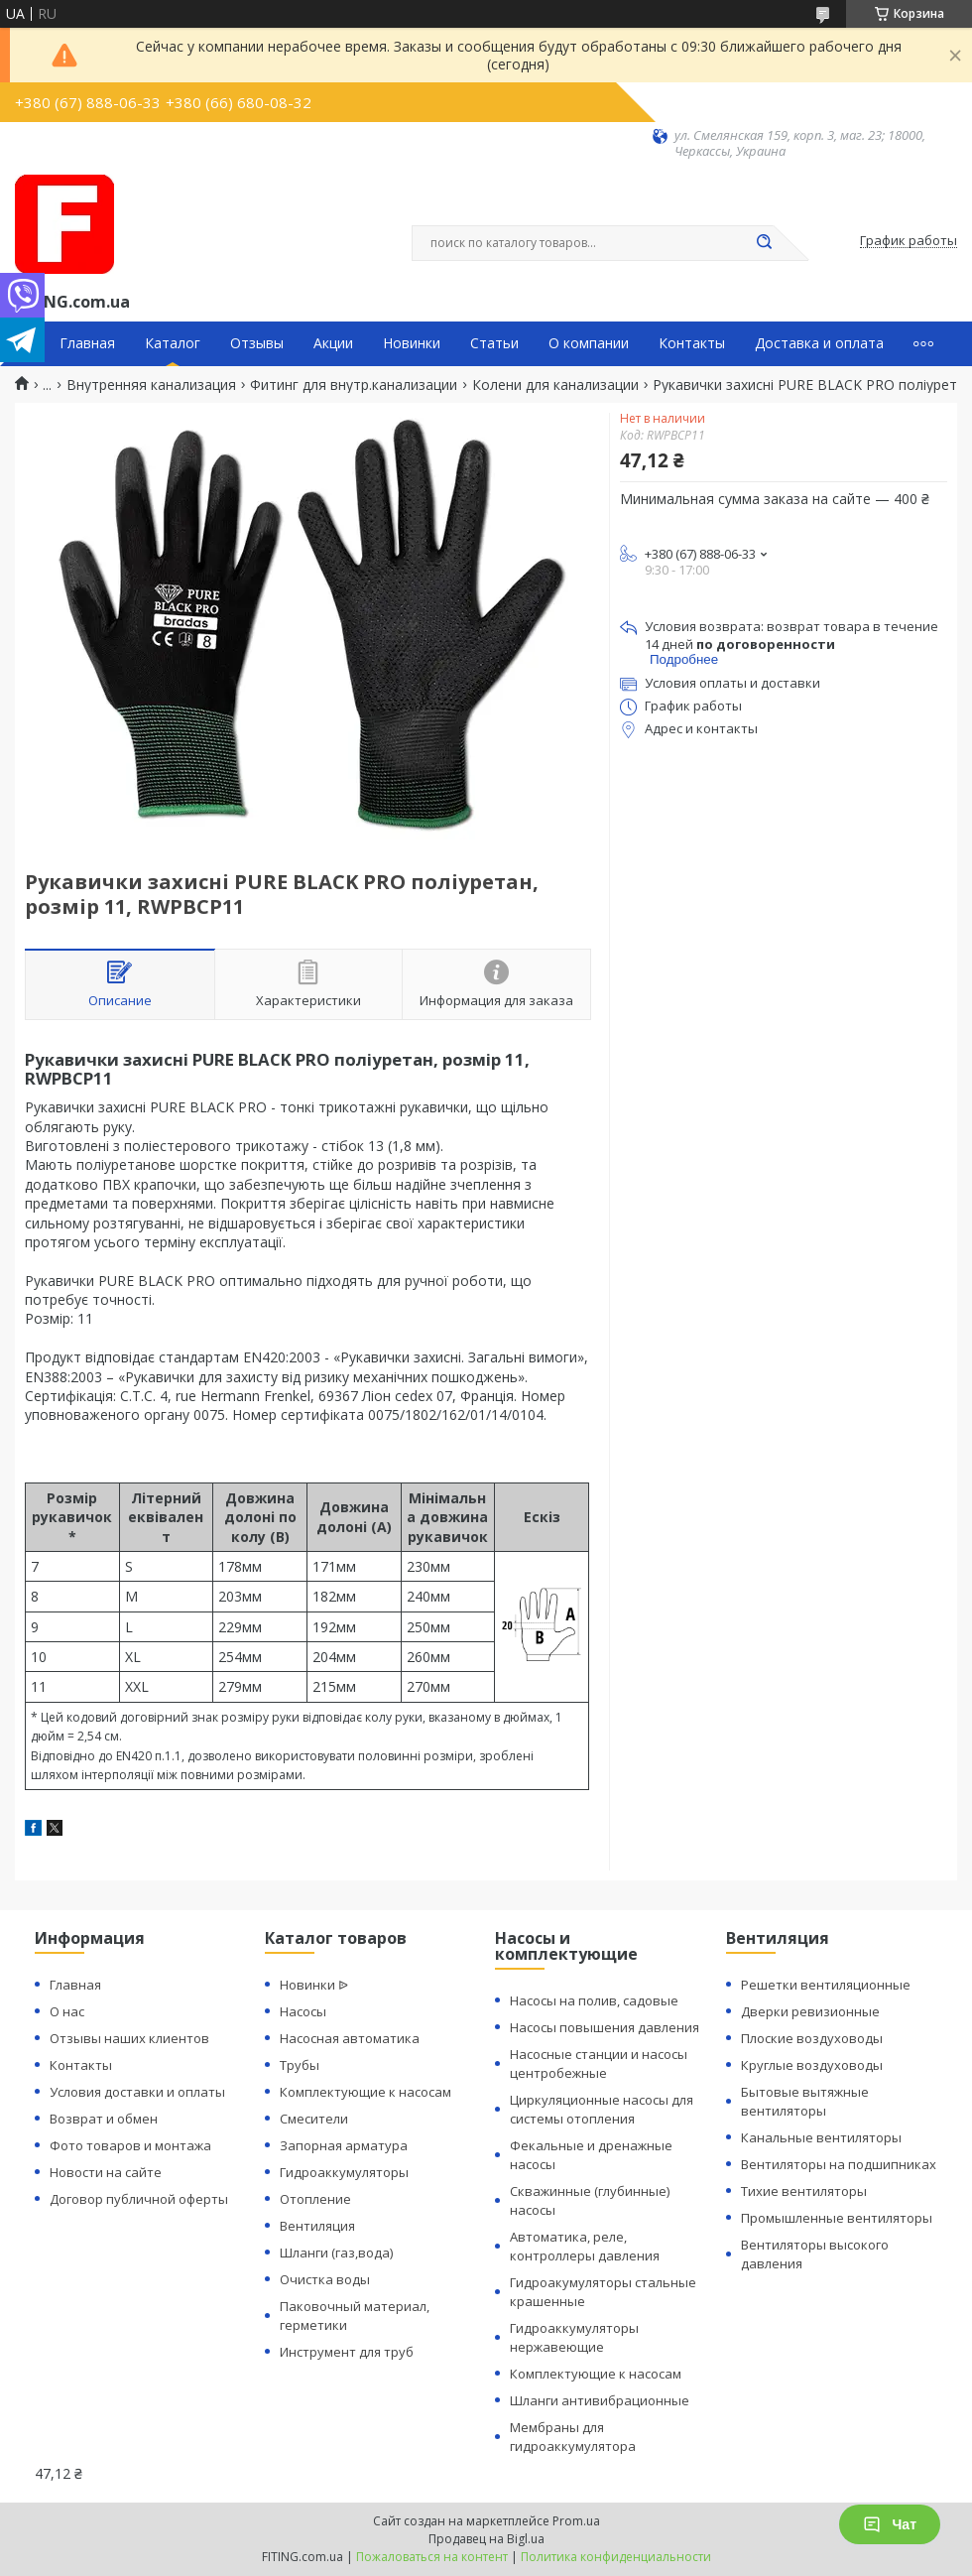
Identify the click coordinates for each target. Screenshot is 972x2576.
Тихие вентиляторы (804, 2191)
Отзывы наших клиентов (129, 2038)
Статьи (494, 343)
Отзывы (257, 343)
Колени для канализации (555, 385)
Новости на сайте (106, 2172)
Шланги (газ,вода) (336, 2252)
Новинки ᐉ (314, 1985)
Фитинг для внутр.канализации (353, 385)
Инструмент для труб (347, 2352)
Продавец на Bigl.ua (486, 2538)
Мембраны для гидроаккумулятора (573, 2436)
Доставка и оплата (819, 343)
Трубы (299, 2065)
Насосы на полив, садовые (594, 2000)
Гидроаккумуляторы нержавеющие (574, 2337)
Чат (889, 2524)
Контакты (692, 343)
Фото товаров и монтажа (130, 2145)
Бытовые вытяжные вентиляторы (805, 2101)
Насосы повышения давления (604, 2027)
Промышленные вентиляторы (836, 2218)
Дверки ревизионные (810, 2011)
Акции (333, 343)
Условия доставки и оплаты (137, 2092)
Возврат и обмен (104, 2118)
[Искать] (764, 243)
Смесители (314, 2118)
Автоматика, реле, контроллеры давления (585, 2246)
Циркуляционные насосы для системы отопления (601, 2109)
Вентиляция (317, 2226)
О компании (588, 343)
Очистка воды (325, 2279)
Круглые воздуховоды (812, 2065)
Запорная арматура (344, 2145)
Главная (87, 343)
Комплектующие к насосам (365, 2092)
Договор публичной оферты (139, 2199)
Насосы (303, 2011)
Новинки (411, 343)
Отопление (315, 2199)
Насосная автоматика (350, 2038)
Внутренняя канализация (151, 385)
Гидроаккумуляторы (344, 2172)
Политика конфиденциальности (616, 2556)
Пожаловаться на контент (432, 2556)
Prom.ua (576, 2520)
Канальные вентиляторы (821, 2137)
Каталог (172, 343)
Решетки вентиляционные (826, 1985)
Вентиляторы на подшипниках (838, 2164)
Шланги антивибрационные (599, 2400)
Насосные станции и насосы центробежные (598, 2063)
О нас (67, 2011)
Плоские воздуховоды (812, 2038)
